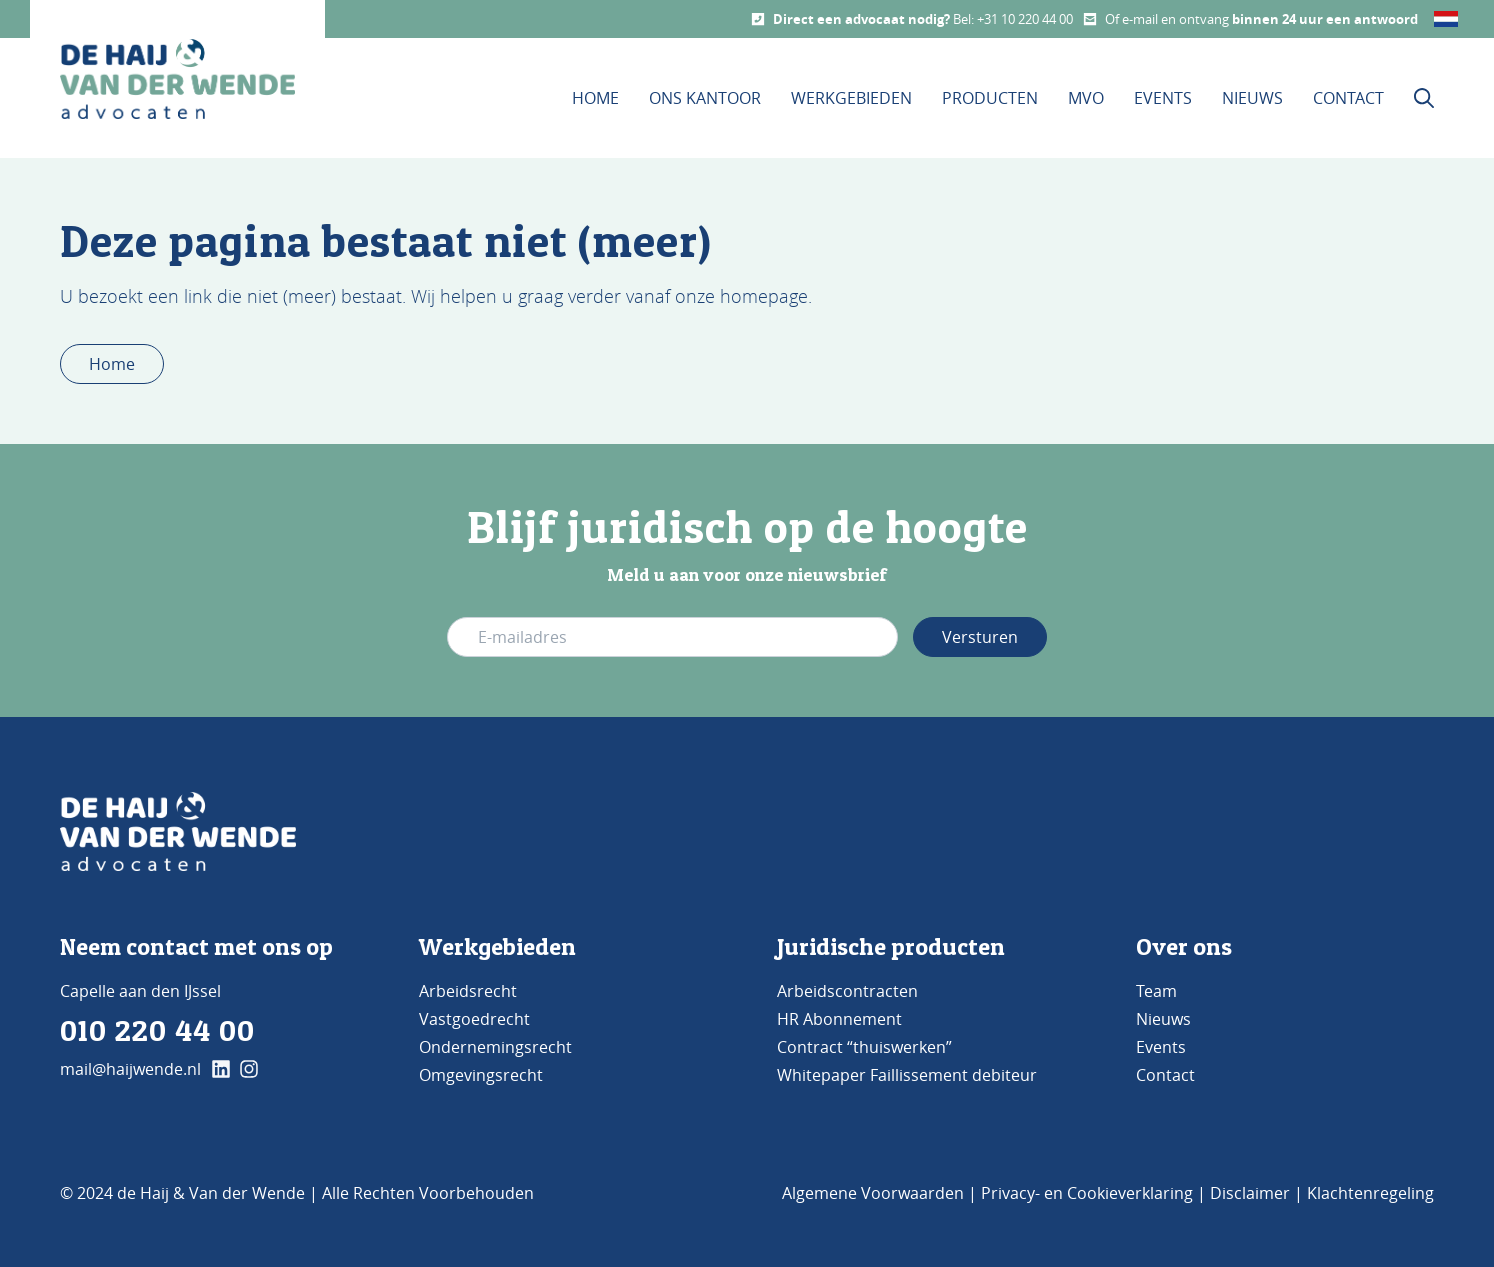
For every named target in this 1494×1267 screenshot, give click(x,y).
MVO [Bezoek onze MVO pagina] (1086, 98)
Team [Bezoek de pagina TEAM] (1156, 991)
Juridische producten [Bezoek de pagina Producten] (891, 946)
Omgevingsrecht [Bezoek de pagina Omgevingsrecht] (481, 1075)
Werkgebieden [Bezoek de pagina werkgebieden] (497, 946)
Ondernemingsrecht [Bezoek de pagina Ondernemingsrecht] (495, 1047)
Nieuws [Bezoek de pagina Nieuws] (1163, 1019)
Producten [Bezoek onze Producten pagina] (990, 98)
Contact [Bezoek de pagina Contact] (1165, 1075)
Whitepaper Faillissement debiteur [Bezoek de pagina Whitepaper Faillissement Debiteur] (907, 1075)
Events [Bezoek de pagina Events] (1161, 1047)
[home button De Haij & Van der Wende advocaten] (177, 79)
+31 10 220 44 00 (1025, 19)
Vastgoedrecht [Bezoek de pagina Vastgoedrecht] (474, 1019)
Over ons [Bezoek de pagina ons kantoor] (1184, 946)
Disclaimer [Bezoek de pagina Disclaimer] (1250, 1193)
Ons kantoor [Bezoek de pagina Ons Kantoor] (705, 98)
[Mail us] (1090, 19)
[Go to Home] (178, 832)
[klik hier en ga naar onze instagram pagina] (249, 1069)
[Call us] (758, 19)
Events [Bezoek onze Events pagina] (1163, 98)
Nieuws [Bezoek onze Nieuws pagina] (1252, 98)
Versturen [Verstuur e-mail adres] (980, 637)
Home (112, 364)
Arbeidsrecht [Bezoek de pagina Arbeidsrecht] (468, 991)
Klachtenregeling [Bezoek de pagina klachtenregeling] (1370, 1193)
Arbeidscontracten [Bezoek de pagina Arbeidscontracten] (847, 991)
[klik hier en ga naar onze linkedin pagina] (221, 1069)
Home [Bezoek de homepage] (595, 98)
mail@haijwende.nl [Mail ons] (130, 1069)
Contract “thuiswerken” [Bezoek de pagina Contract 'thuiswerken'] (864, 1047)
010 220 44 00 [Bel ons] (157, 1030)
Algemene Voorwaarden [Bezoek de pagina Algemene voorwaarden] (873, 1193)
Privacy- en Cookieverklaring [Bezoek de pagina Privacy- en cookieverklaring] (1087, 1193)
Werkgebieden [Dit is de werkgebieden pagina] (851, 98)
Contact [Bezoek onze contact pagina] (1348, 98)
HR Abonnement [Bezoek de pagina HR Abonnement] (839, 1019)
